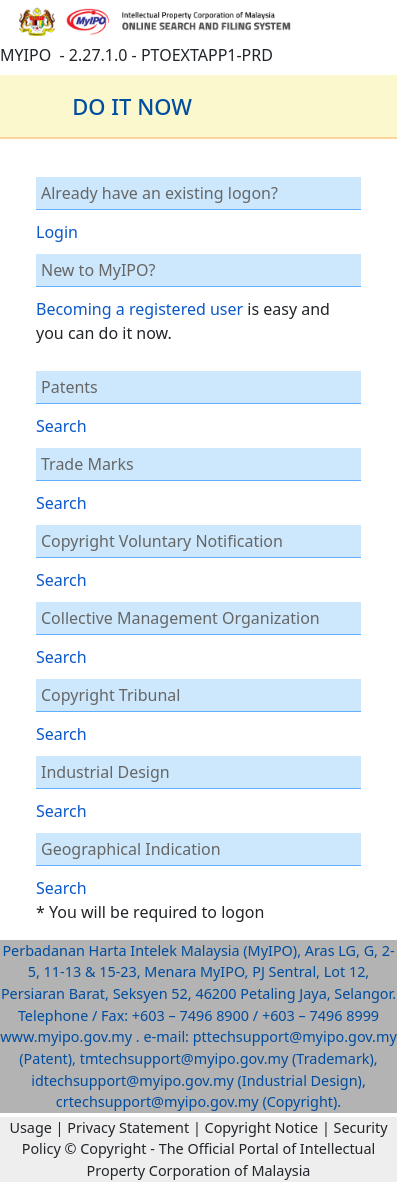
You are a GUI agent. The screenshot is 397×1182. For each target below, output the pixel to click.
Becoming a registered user (139, 309)
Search (61, 426)
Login (57, 232)
